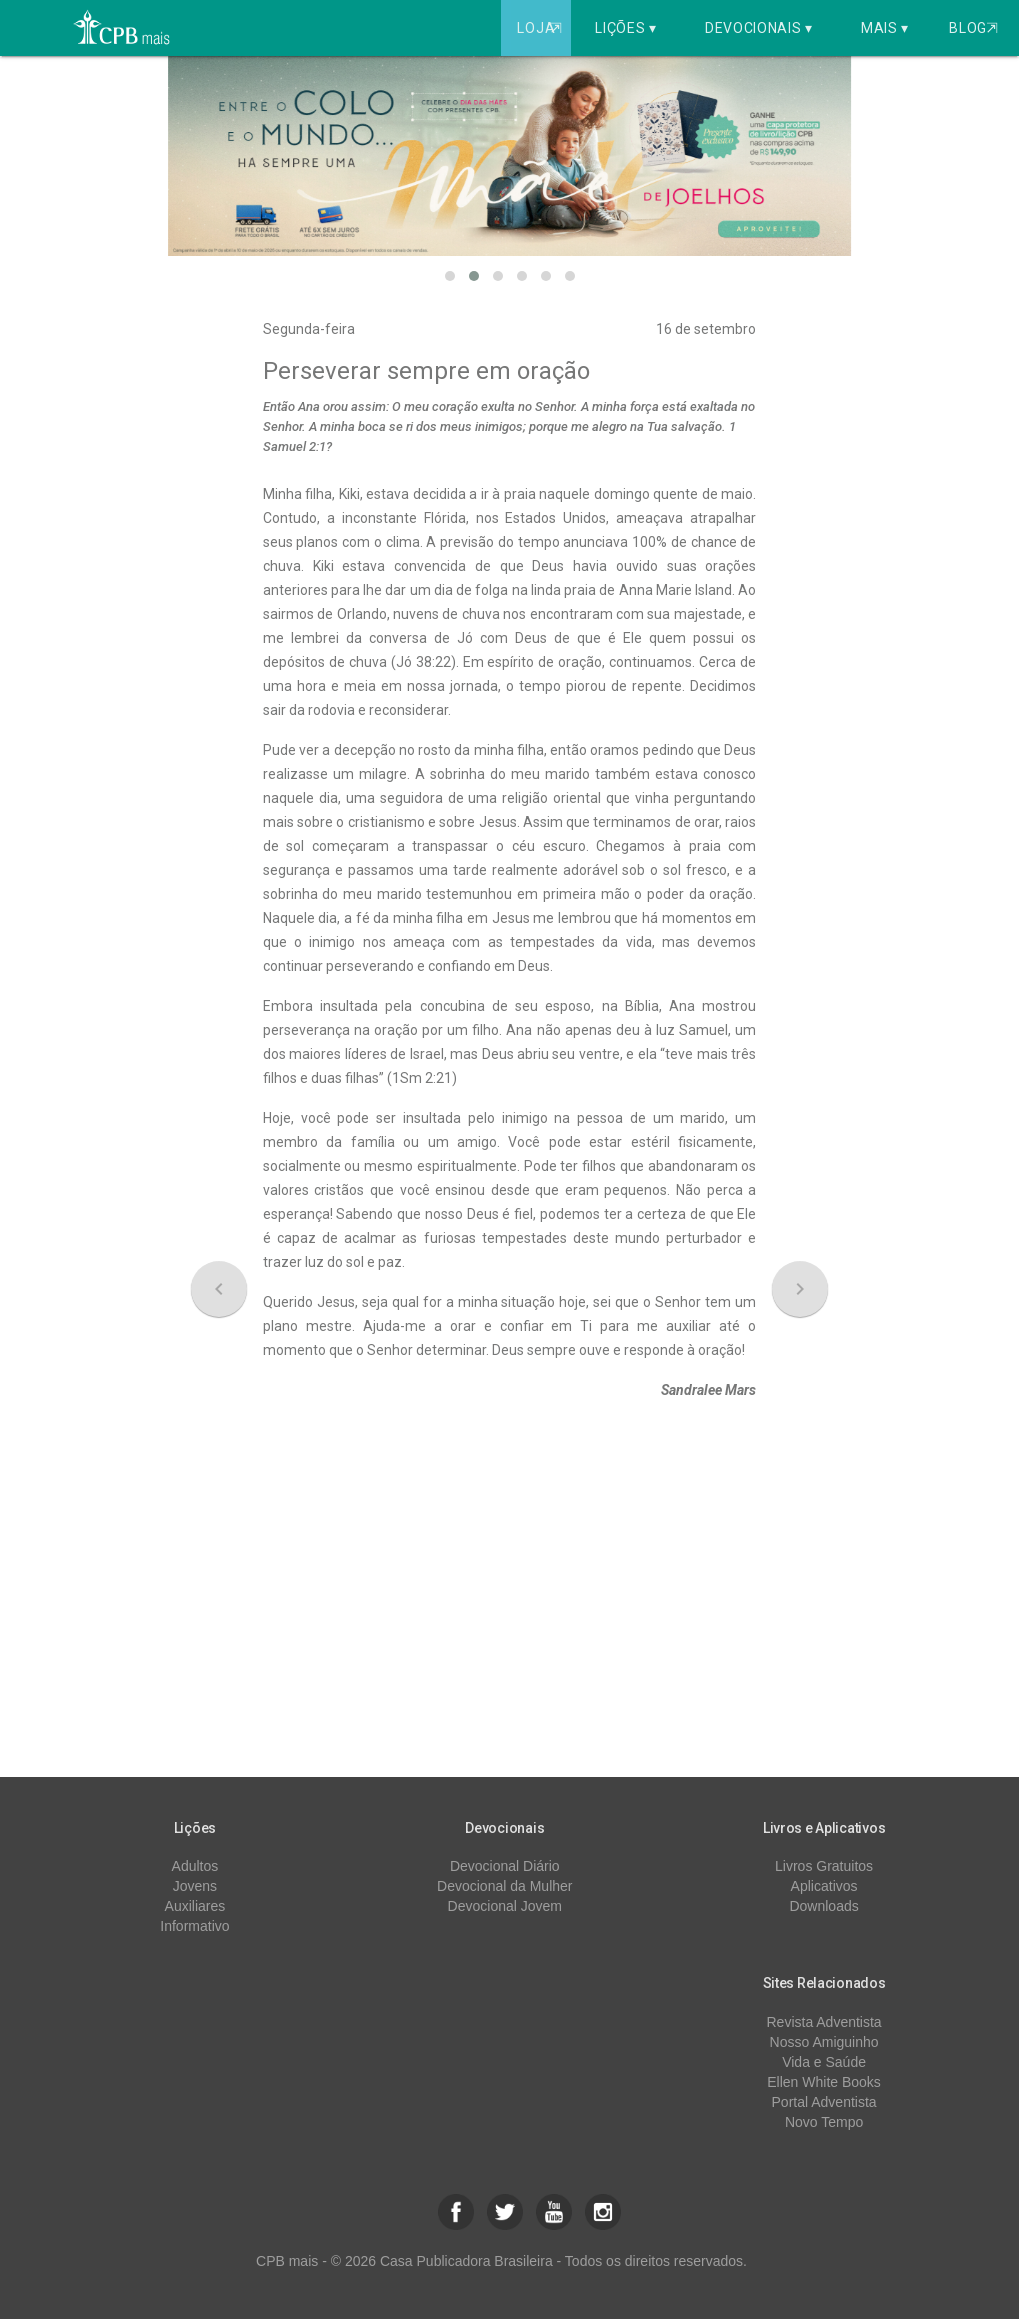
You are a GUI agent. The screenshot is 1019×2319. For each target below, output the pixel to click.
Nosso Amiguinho (824, 2042)
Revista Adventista (823, 2022)
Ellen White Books (824, 2082)
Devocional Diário (505, 1866)
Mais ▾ (885, 28)
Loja (541, 28)
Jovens (195, 1886)
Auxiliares (195, 1906)
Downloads (823, 1906)
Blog (973, 28)
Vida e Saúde (824, 2062)
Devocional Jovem (505, 1906)
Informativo (194, 1926)
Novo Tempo (824, 2122)
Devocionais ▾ (759, 28)
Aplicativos (824, 1886)
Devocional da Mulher (504, 1886)
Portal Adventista (824, 2102)
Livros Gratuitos (824, 1866)
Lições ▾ (626, 28)
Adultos (195, 1866)
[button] (450, 276)
